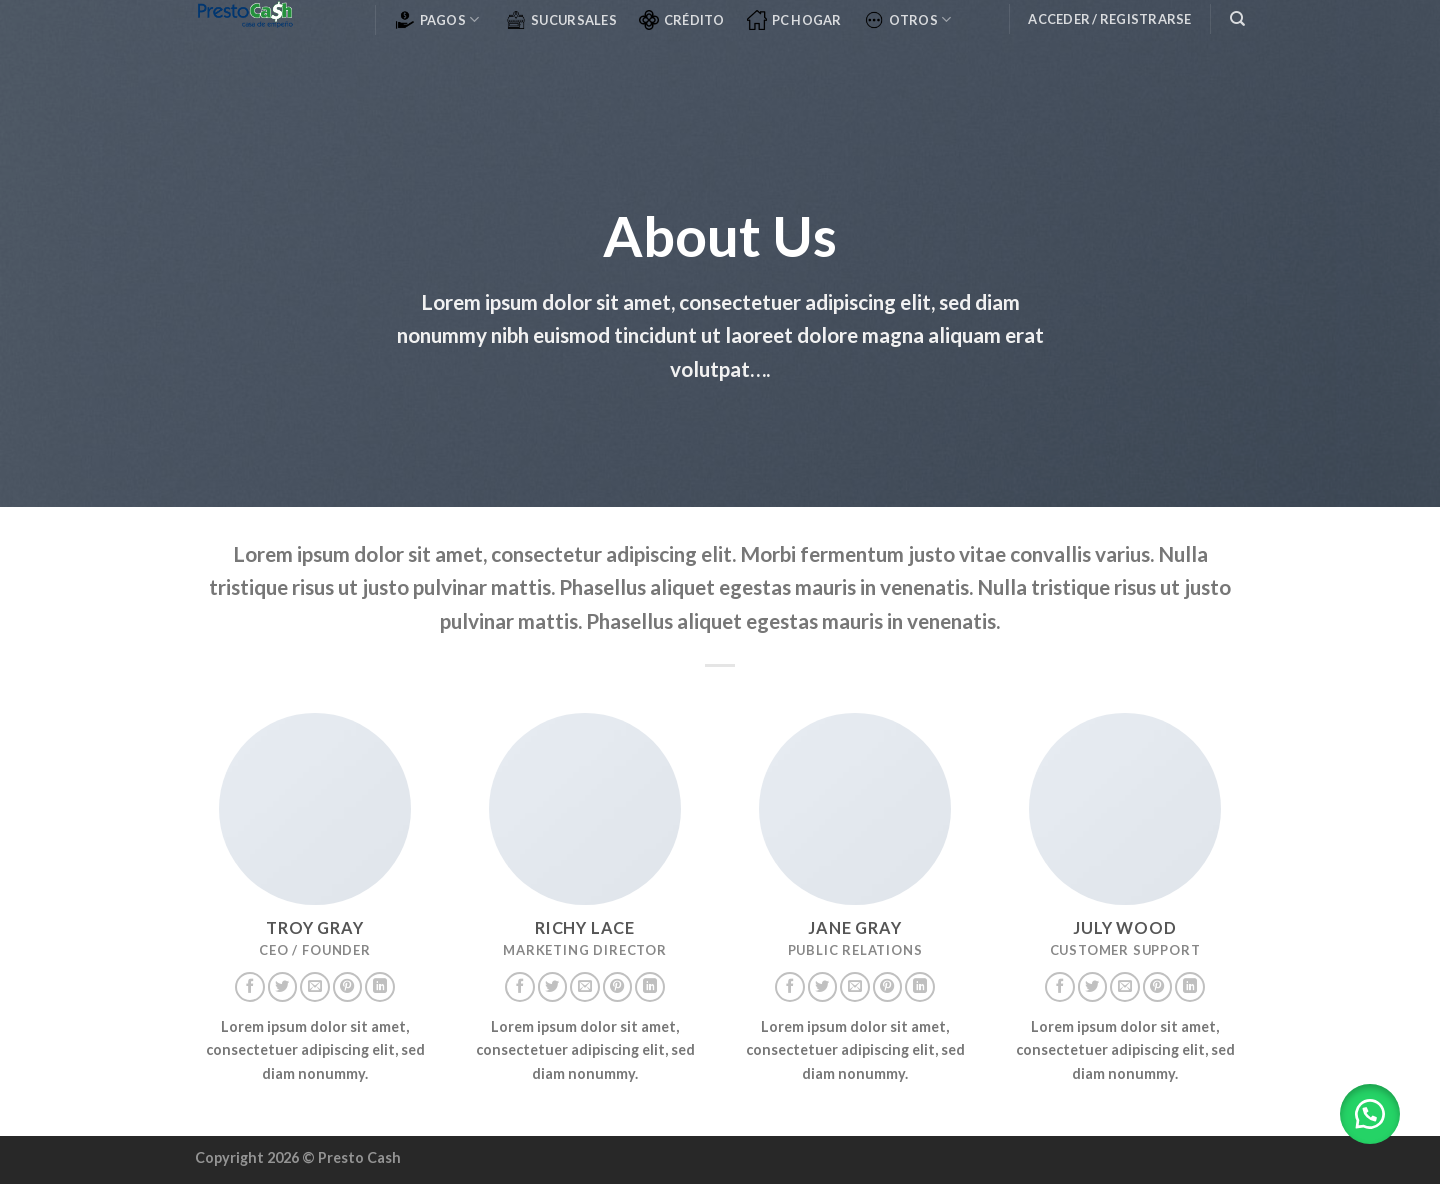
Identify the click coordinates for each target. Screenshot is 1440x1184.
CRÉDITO (682, 20)
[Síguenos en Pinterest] (348, 987)
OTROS (908, 20)
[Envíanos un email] (315, 987)
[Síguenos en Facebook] (250, 987)
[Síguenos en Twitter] (283, 987)
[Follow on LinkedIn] (380, 987)
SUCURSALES (561, 20)
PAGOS (437, 20)
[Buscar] (1237, 19)
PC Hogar (794, 20)
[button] (1370, 1114)
